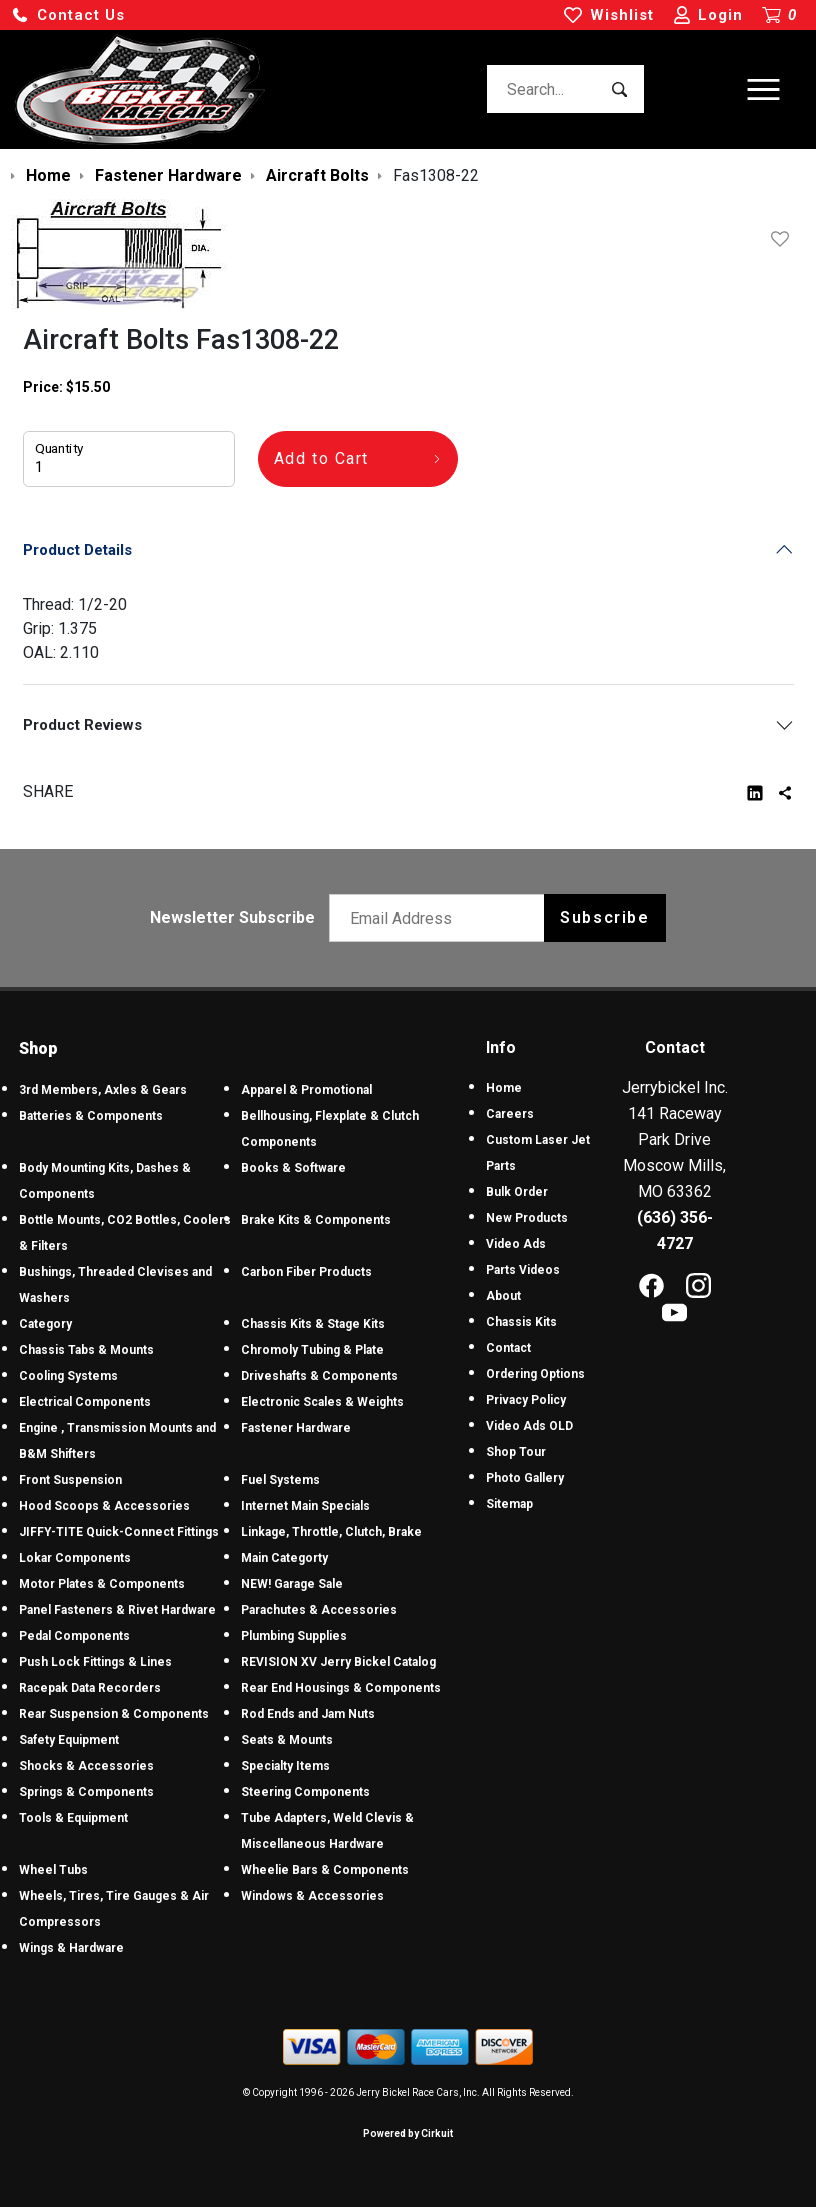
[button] (68, 15)
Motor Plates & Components (102, 1584)
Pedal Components (74, 1636)
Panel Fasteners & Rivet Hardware (117, 1610)
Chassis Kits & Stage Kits (313, 1324)
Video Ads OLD (529, 1426)
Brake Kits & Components (316, 1220)
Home (504, 1088)
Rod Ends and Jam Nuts (308, 1714)
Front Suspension (70, 1480)
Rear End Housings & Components (341, 1688)
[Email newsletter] (441, 918)
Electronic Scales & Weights (322, 1402)
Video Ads (516, 1244)
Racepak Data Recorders (90, 1688)
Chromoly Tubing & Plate (312, 1350)
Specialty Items (285, 1766)
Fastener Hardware (296, 1428)
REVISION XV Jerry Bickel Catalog (338, 1662)
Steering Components (305, 1792)
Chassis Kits (521, 1322)
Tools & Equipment (73, 1818)
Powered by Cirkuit (408, 2133)
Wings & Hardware (71, 1948)
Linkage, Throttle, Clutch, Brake (331, 1532)
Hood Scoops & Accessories (104, 1506)
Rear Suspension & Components (114, 1714)
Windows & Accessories (312, 1896)
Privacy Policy (526, 1400)
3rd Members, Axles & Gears (103, 1090)
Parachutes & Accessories (319, 1610)
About (503, 1296)
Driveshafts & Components (319, 1376)
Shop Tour (516, 1452)
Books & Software (293, 1168)
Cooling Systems (68, 1376)
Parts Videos (523, 1270)
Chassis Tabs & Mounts (86, 1350)
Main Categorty (284, 1558)
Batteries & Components (91, 1116)
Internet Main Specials (305, 1506)
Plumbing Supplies (294, 1636)
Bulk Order (517, 1192)
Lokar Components (75, 1558)
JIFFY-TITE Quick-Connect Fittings (119, 1532)
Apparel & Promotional (306, 1090)
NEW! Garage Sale (292, 1584)
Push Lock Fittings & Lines (95, 1662)
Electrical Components (85, 1402)
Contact (508, 1348)
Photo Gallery (525, 1478)
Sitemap (509, 1504)
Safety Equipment (69, 1740)
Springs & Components (86, 1792)
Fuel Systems (280, 1480)
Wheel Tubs (53, 1870)
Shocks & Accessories (86, 1766)
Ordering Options (535, 1374)
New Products (527, 1218)
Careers (510, 1114)
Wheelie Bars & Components (325, 1870)
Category (45, 1324)
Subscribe (604, 917)
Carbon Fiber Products (306, 1272)
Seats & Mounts (287, 1740)
